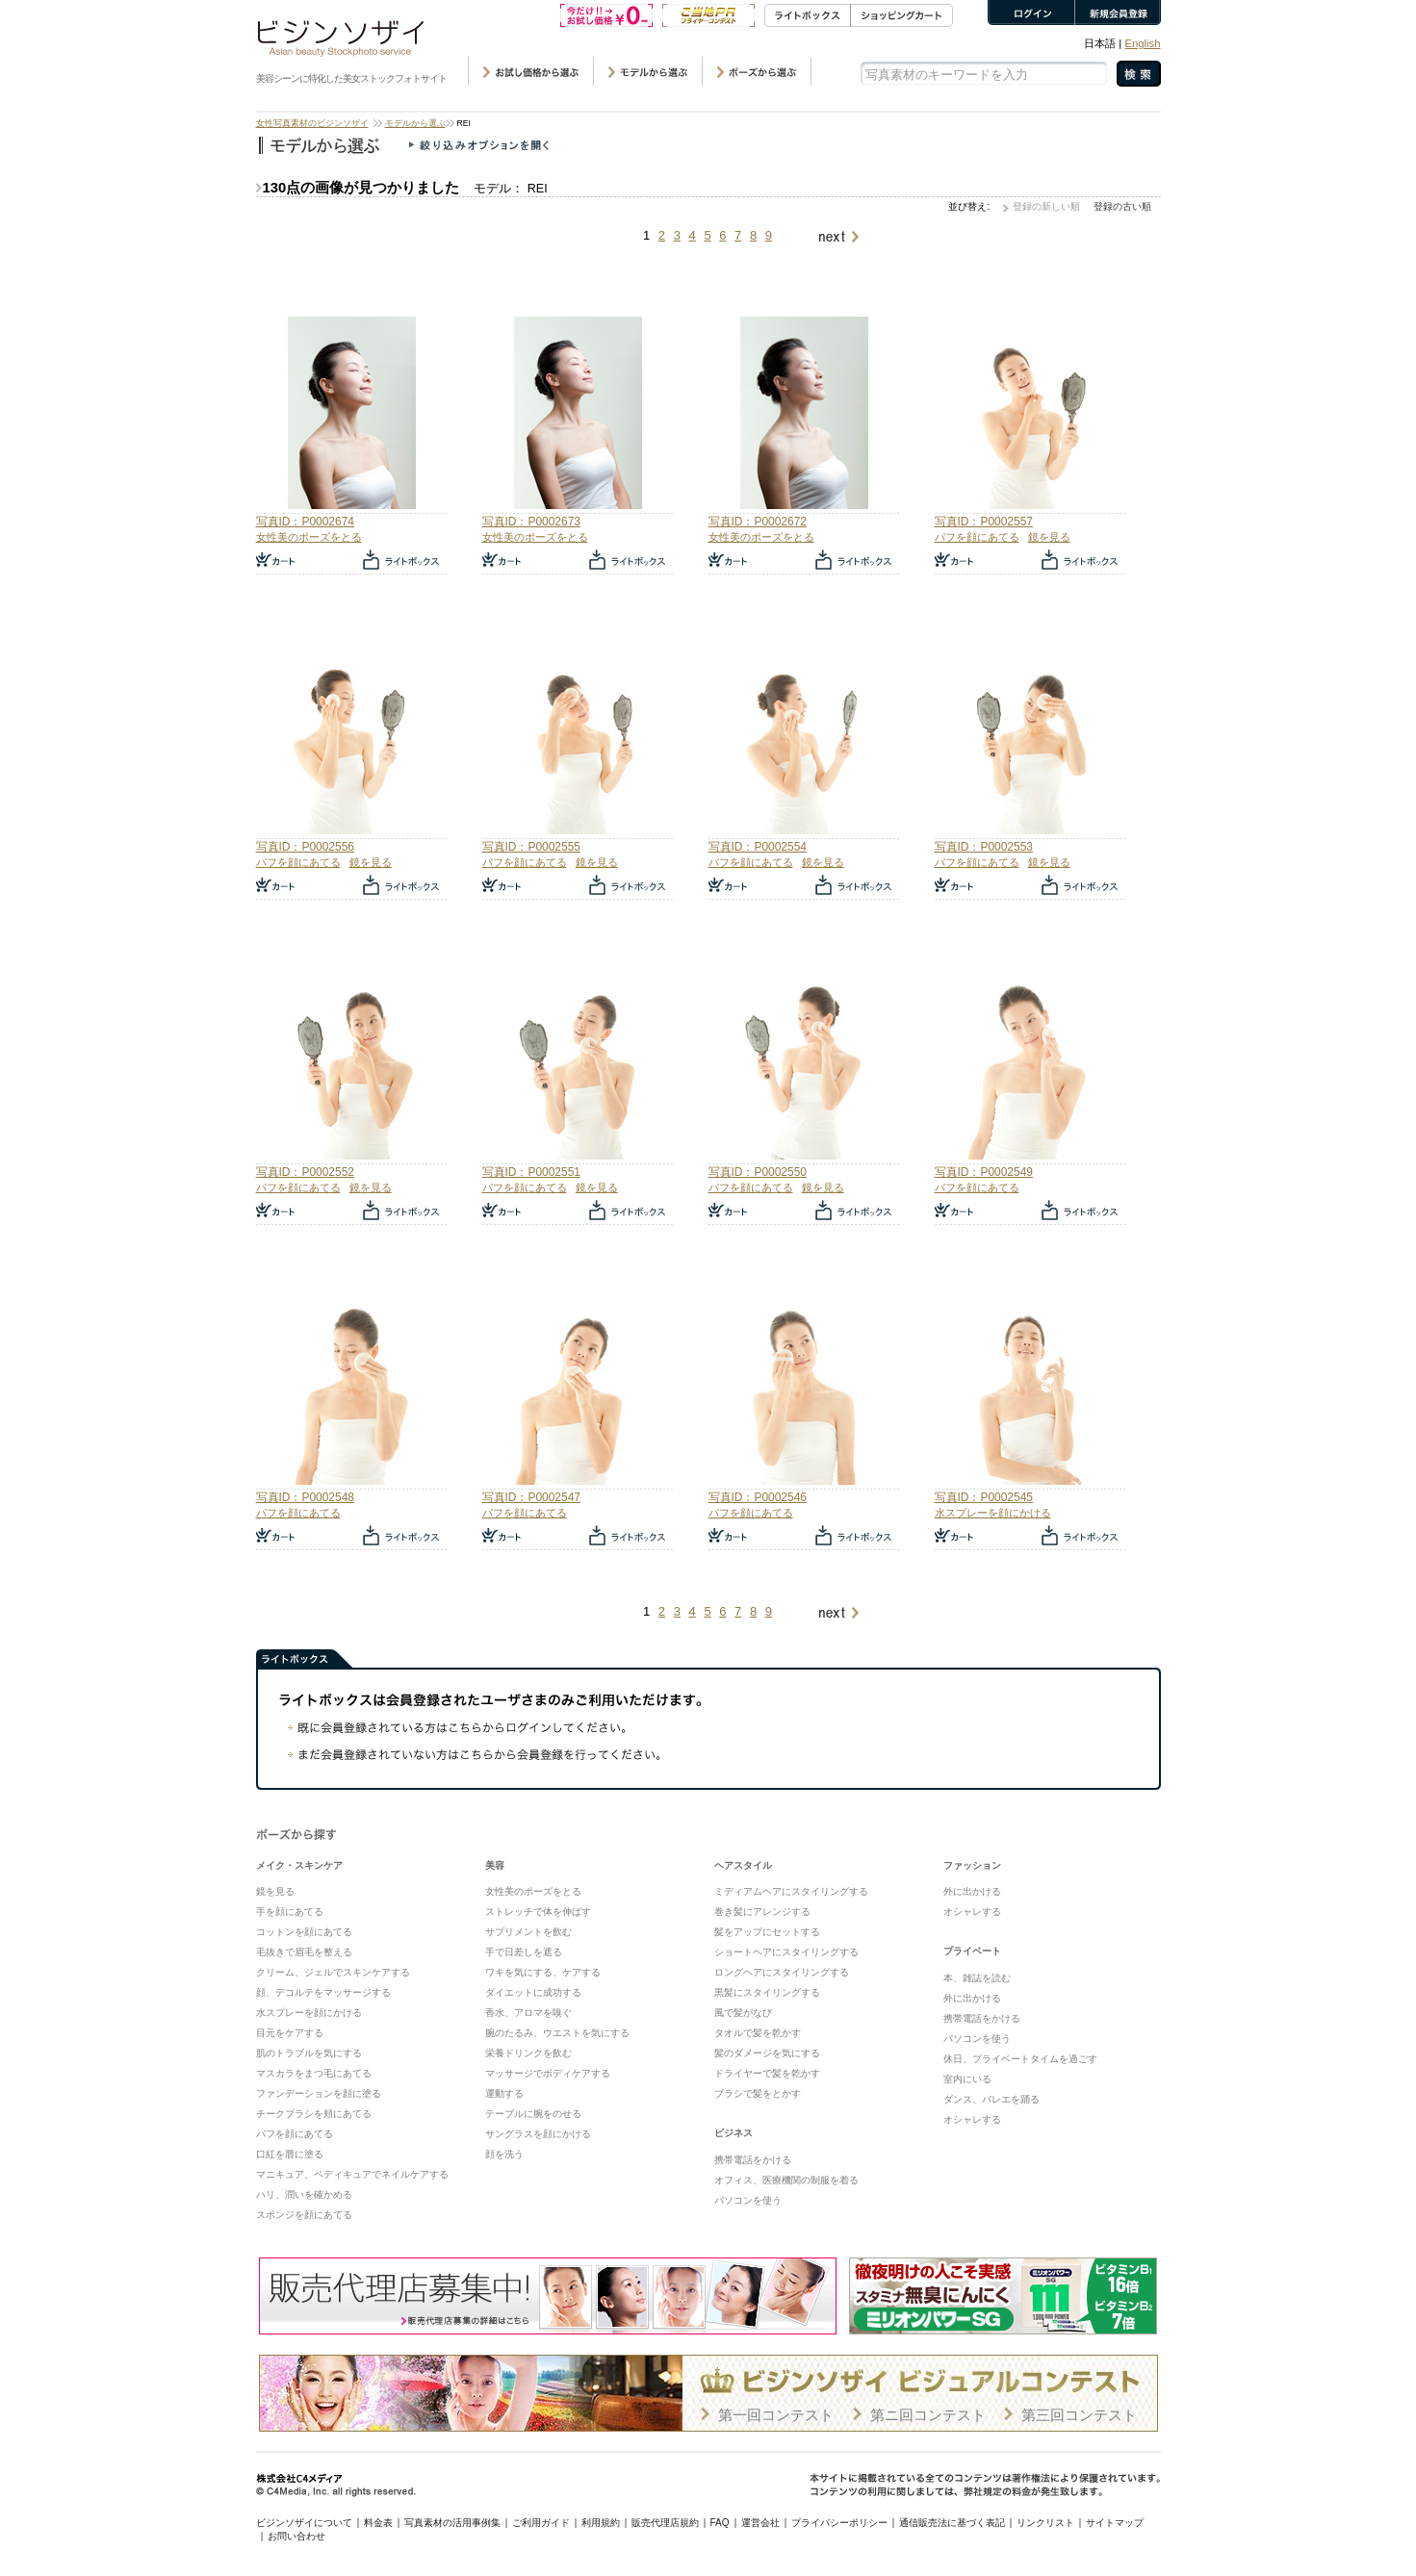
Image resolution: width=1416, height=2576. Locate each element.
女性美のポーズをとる (309, 537)
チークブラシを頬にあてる (314, 2113)
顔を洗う (504, 2154)
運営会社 (760, 2522)
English (1142, 43)
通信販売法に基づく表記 (952, 2522)
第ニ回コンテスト (928, 2415)
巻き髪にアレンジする (762, 1911)
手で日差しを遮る (523, 1952)
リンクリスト (1045, 2522)
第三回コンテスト (1079, 2415)
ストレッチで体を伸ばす (538, 1911)
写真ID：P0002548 (305, 1497)
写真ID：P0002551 (531, 1172)
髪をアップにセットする (767, 1931)
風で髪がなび (743, 2012)
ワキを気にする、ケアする (543, 1972)
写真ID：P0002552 (305, 1172)
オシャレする (972, 1911)
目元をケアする (289, 2033)
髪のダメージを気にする (767, 2053)
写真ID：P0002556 (305, 847)
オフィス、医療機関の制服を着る (786, 2180)
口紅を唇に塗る (289, 2154)
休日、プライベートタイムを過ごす (1020, 2058)
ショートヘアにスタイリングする (786, 1952)
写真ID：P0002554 (757, 847)
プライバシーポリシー (839, 2522)
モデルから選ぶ (415, 123)
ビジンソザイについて (304, 2522)
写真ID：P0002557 (984, 521)
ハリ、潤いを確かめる (304, 2194)
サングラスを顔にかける (538, 2134)
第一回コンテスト (776, 2415)
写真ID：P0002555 (531, 847)
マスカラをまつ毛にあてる (314, 2073)
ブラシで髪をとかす (757, 2093)
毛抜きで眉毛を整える (304, 1952)
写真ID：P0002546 (757, 1497)
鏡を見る (1049, 537)
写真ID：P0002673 (531, 521)
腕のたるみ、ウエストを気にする (557, 2033)
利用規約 (600, 2522)
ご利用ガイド (541, 2522)
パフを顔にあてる (977, 537)
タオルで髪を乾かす (757, 2033)
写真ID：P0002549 (984, 1172)
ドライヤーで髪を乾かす (767, 2073)
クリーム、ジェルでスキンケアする (333, 1972)
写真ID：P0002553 (984, 847)
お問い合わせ (296, 2536)
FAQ (720, 2522)
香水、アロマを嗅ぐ (528, 2012)
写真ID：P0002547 (531, 1497)
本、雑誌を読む (977, 1978)
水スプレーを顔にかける (993, 1512)
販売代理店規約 (665, 2522)
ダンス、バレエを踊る (991, 2099)
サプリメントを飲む (528, 1931)
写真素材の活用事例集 (452, 2522)
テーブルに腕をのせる (533, 2113)
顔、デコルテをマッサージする (323, 1992)
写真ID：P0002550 (757, 1172)
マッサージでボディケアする (547, 2073)
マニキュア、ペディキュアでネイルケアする (352, 2174)
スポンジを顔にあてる (304, 2214)
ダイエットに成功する (533, 1992)
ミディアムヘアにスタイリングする (791, 1891)
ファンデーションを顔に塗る (318, 2093)
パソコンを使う (748, 2200)
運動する (504, 2093)
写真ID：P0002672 (757, 521)
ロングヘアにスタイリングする (781, 1972)
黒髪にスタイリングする (767, 1992)
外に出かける (972, 1891)
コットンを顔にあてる (304, 1931)
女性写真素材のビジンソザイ (312, 123)
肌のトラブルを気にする (309, 2053)
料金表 (378, 2522)
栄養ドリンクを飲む (528, 2053)
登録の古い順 (1122, 206)
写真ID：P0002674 (305, 521)
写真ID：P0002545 (984, 1497)
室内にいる (967, 2079)
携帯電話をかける (752, 2160)
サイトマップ (1115, 2522)
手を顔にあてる (289, 1911)
